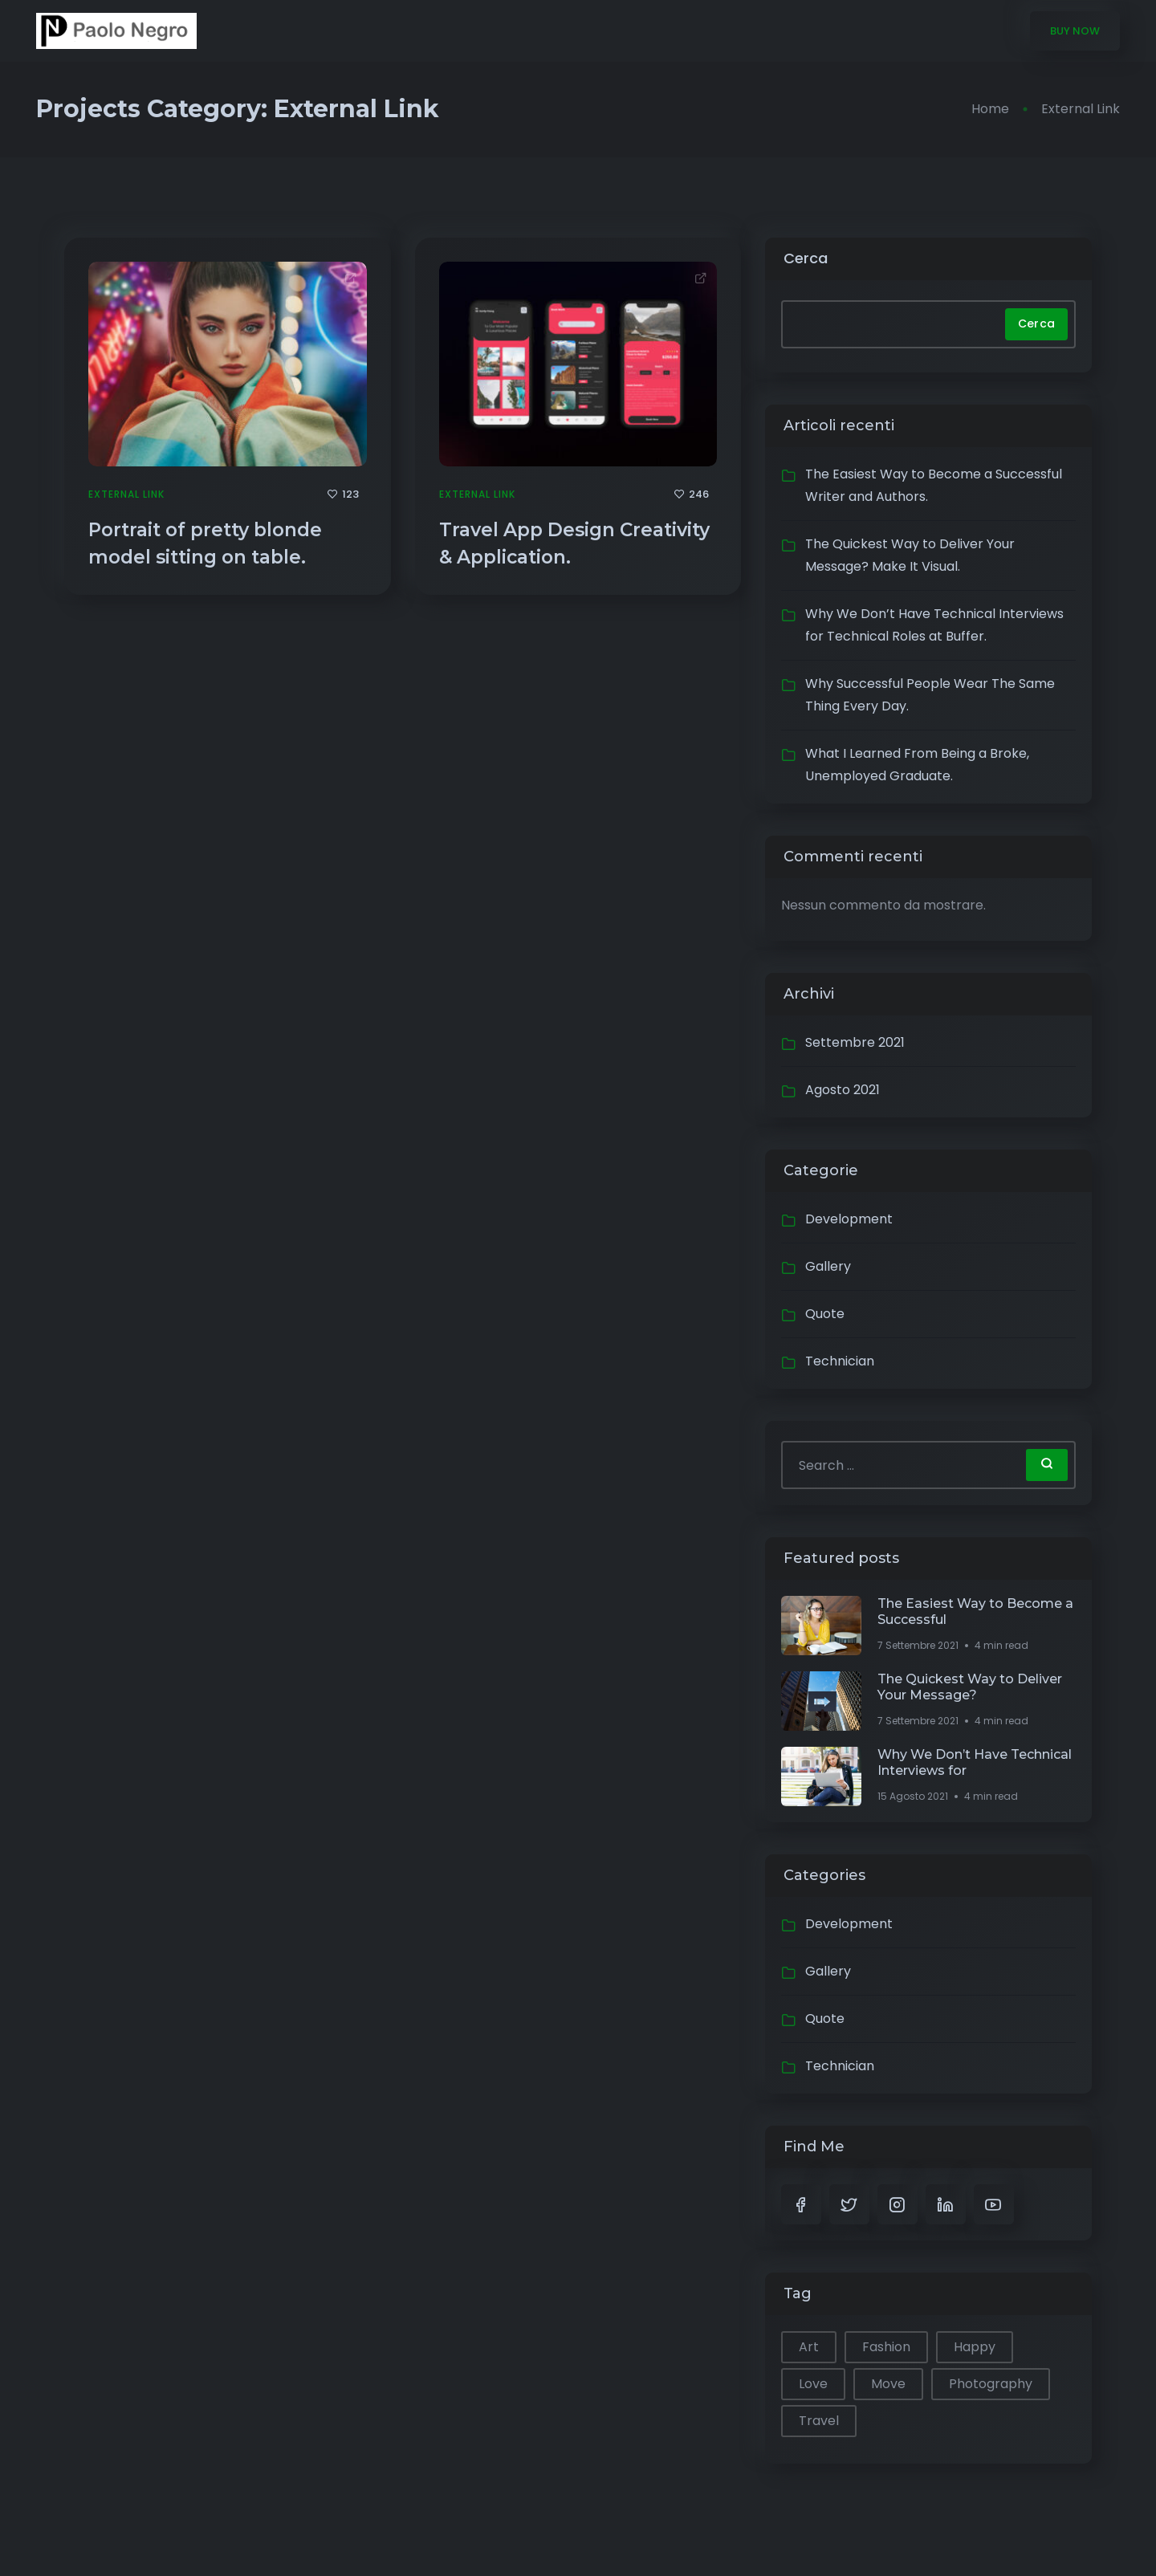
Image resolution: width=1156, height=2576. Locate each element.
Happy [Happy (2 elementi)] (974, 2347)
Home (990, 109)
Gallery (828, 1266)
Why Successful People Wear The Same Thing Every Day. (930, 694)
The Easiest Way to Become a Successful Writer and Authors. (933, 485)
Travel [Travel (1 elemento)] (819, 2420)
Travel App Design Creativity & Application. (574, 543)
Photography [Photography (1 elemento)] (990, 2384)
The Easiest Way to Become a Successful (975, 1611)
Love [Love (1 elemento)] (813, 2384)
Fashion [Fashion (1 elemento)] (886, 2347)
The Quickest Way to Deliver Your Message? (969, 1687)
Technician (839, 1361)
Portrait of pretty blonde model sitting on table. (205, 543)
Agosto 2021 (842, 1089)
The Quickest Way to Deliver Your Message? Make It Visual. (910, 555)
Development (849, 1219)
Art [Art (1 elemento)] (809, 2347)
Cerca (806, 258)
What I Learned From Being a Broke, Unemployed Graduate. (917, 764)
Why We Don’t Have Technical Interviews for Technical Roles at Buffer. (934, 624)
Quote (825, 1313)
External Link (126, 494)
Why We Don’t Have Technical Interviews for (974, 1762)
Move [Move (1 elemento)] (888, 2384)
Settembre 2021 (855, 1042)
